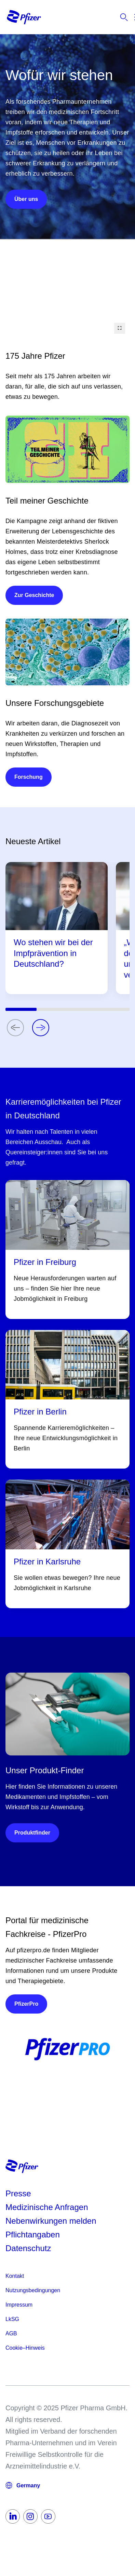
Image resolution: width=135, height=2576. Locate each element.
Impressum (18, 2305)
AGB (11, 2333)
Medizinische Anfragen (46, 2207)
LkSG (12, 2319)
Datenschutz (28, 2248)
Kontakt (14, 2276)
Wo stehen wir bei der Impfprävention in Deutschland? (53, 953)
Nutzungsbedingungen (32, 2290)
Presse (18, 2193)
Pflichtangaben (32, 2234)
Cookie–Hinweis (25, 2348)
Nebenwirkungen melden (50, 2220)
